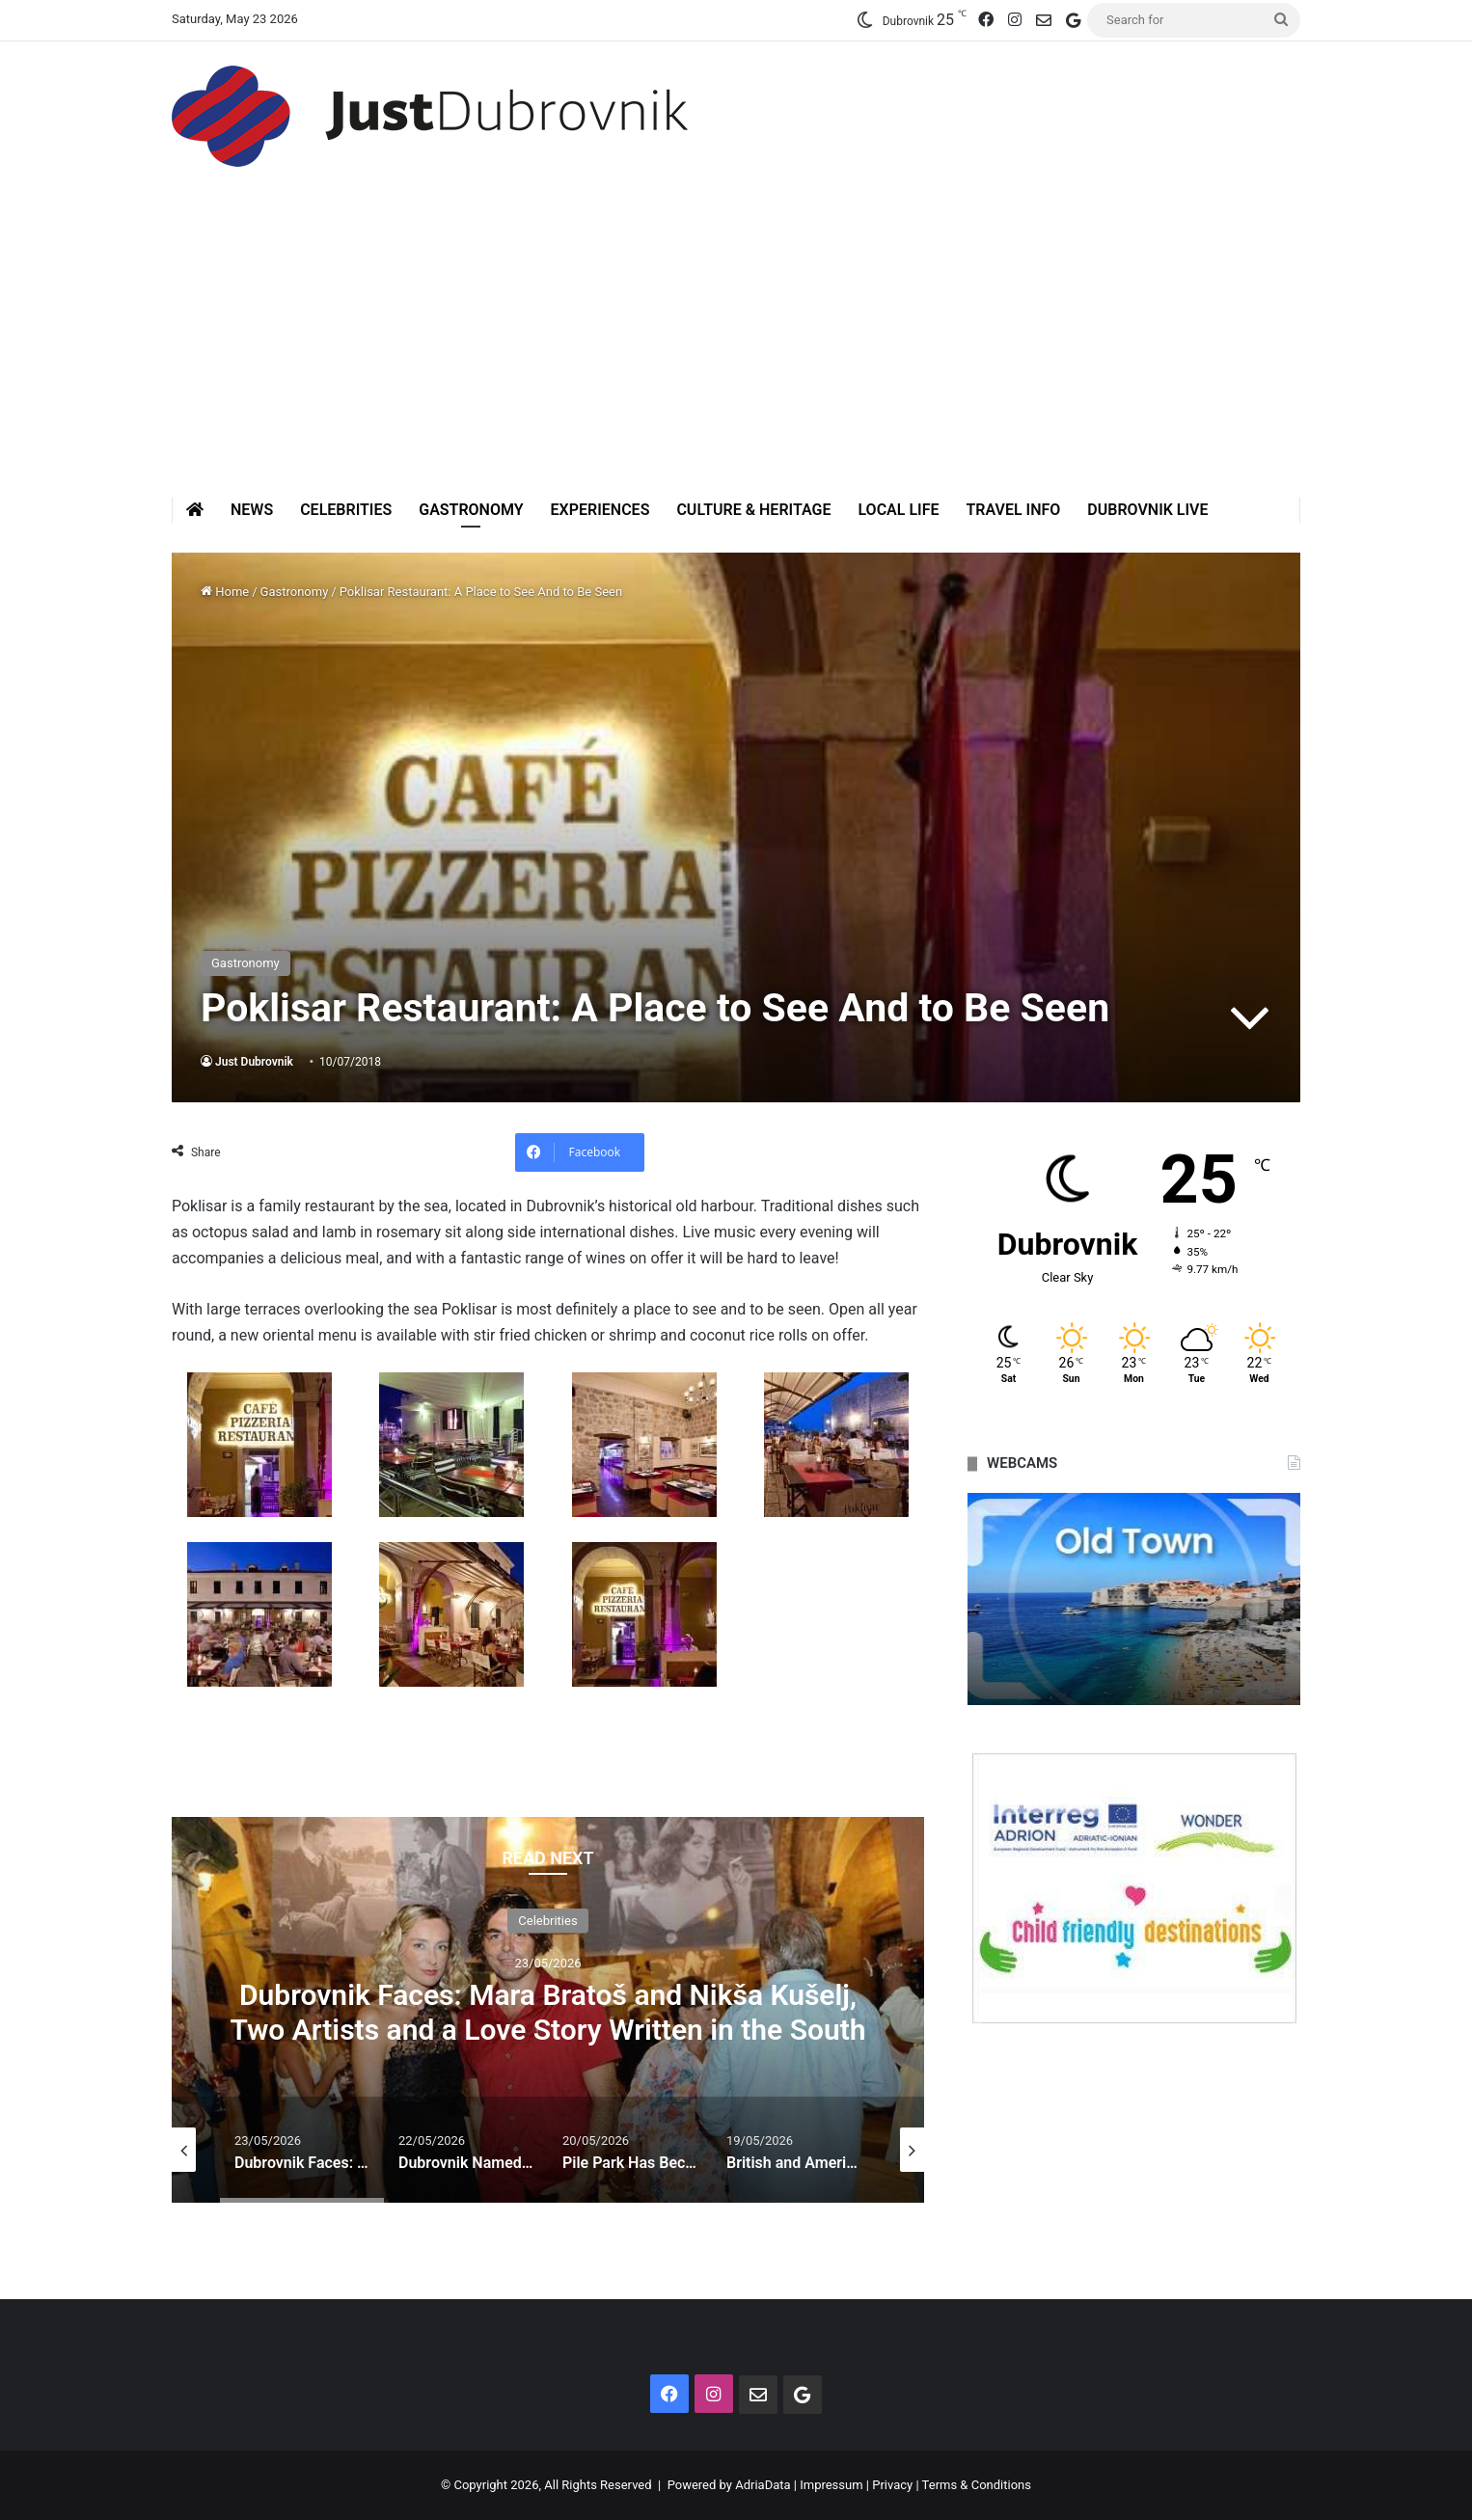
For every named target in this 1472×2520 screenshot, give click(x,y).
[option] (548, 2010)
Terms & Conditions (976, 2485)
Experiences (600, 510)
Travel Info (1013, 510)
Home (225, 591)
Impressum (831, 2485)
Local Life (898, 510)
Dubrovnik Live (1147, 510)
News (252, 510)
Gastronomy (471, 510)
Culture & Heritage (753, 510)
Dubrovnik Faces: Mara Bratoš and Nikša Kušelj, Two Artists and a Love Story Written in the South (547, 2012)
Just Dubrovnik (254, 1062)
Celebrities (346, 510)
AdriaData (762, 2485)
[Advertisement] (736, 352)
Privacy (892, 2485)
